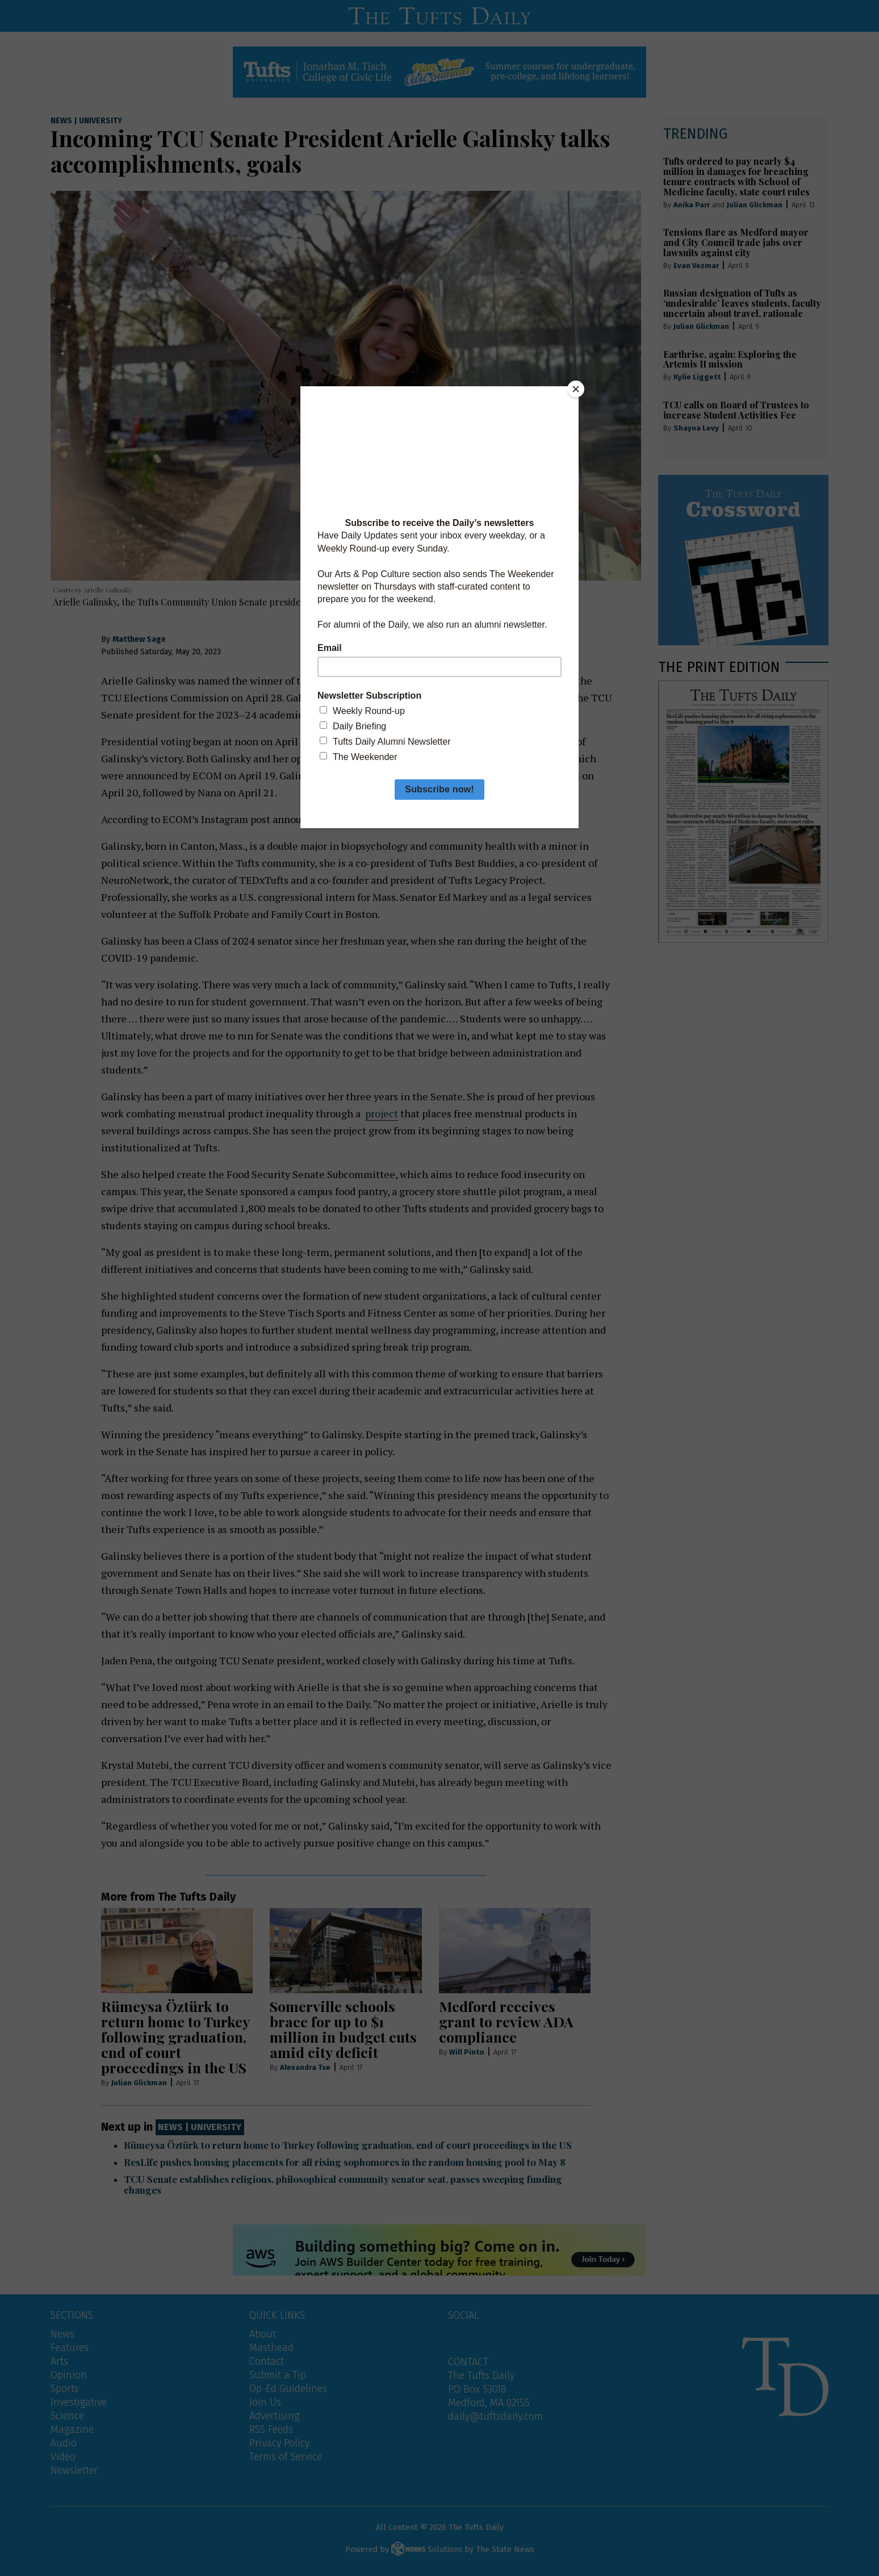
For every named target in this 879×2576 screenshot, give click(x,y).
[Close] (575, 389)
